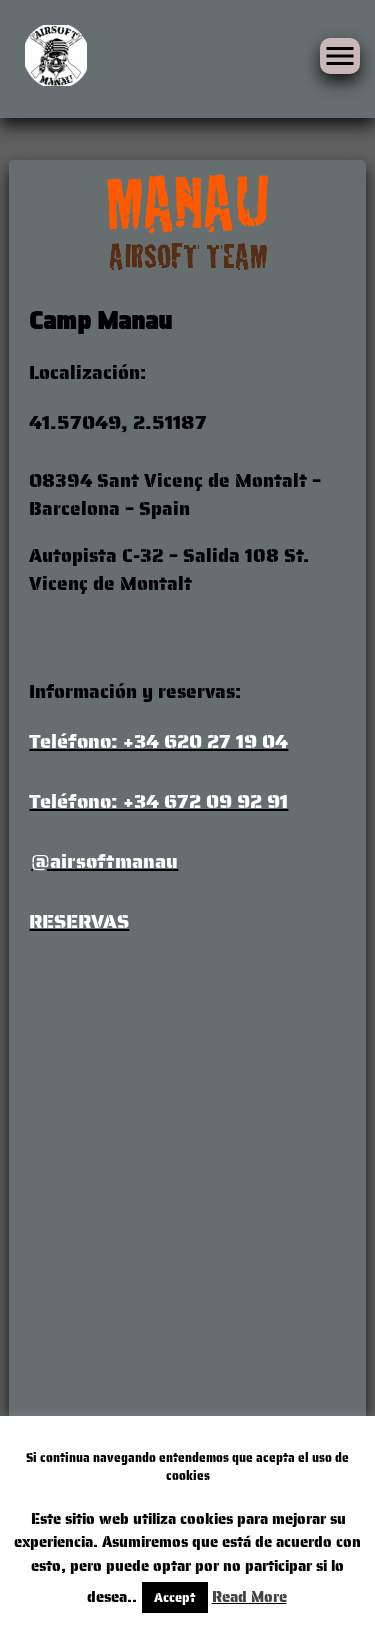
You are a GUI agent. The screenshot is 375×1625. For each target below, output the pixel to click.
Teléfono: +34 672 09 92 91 (158, 801)
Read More (249, 1597)
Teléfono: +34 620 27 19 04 (158, 741)
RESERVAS (79, 921)
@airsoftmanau (104, 861)
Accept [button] (175, 1597)
